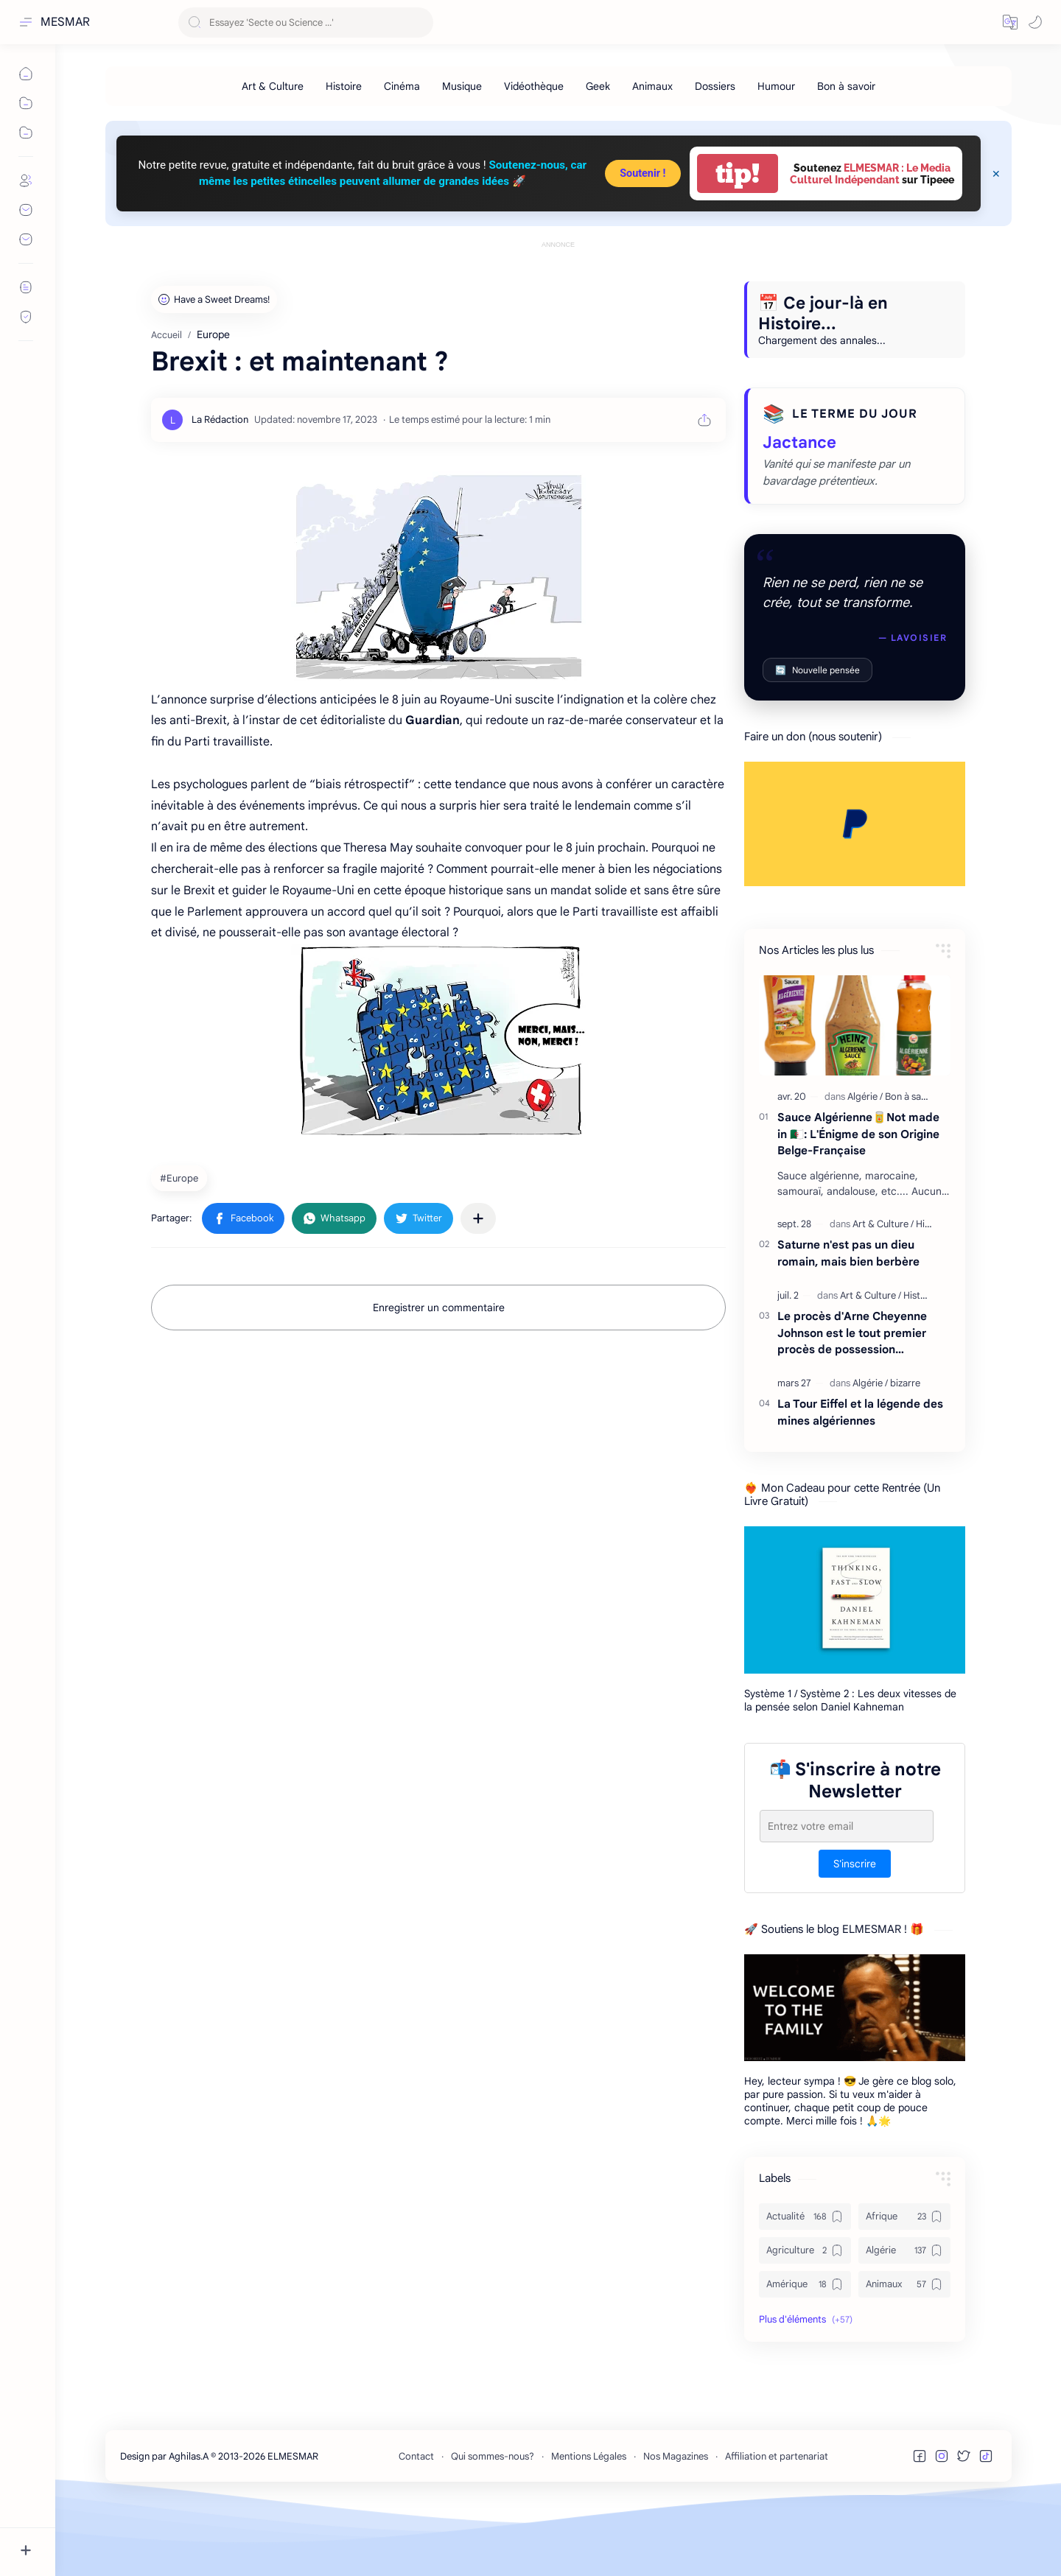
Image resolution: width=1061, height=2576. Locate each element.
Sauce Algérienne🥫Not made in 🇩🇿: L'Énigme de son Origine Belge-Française (858, 1200)
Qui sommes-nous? (492, 2522)
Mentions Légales (588, 2522)
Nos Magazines (675, 2522)
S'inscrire (854, 1930)
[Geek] (598, 86)
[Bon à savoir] (846, 86)
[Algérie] (865, 1163)
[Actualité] (805, 2283)
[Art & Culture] (273, 86)
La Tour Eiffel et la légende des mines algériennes (860, 1478)
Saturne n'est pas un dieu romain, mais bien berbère (848, 1319)
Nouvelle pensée (817, 736)
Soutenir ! (642, 173)
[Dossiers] (715, 86)
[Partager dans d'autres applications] (478, 1284)
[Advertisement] (558, 285)
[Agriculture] (805, 2316)
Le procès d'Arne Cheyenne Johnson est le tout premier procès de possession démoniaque (852, 1400)
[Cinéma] (402, 86)
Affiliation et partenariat (776, 2522)
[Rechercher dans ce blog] (305, 22)
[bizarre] (905, 1449)
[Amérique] (805, 2350)
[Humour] (776, 86)
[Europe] (181, 1244)
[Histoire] (344, 86)
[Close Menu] (996, 173)
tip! (737, 173)
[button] (1010, 22)
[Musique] (462, 86)
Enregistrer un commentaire (439, 1373)
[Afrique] (904, 2283)
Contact (416, 2522)
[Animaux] (652, 86)
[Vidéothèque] (534, 86)
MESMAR (65, 22)
